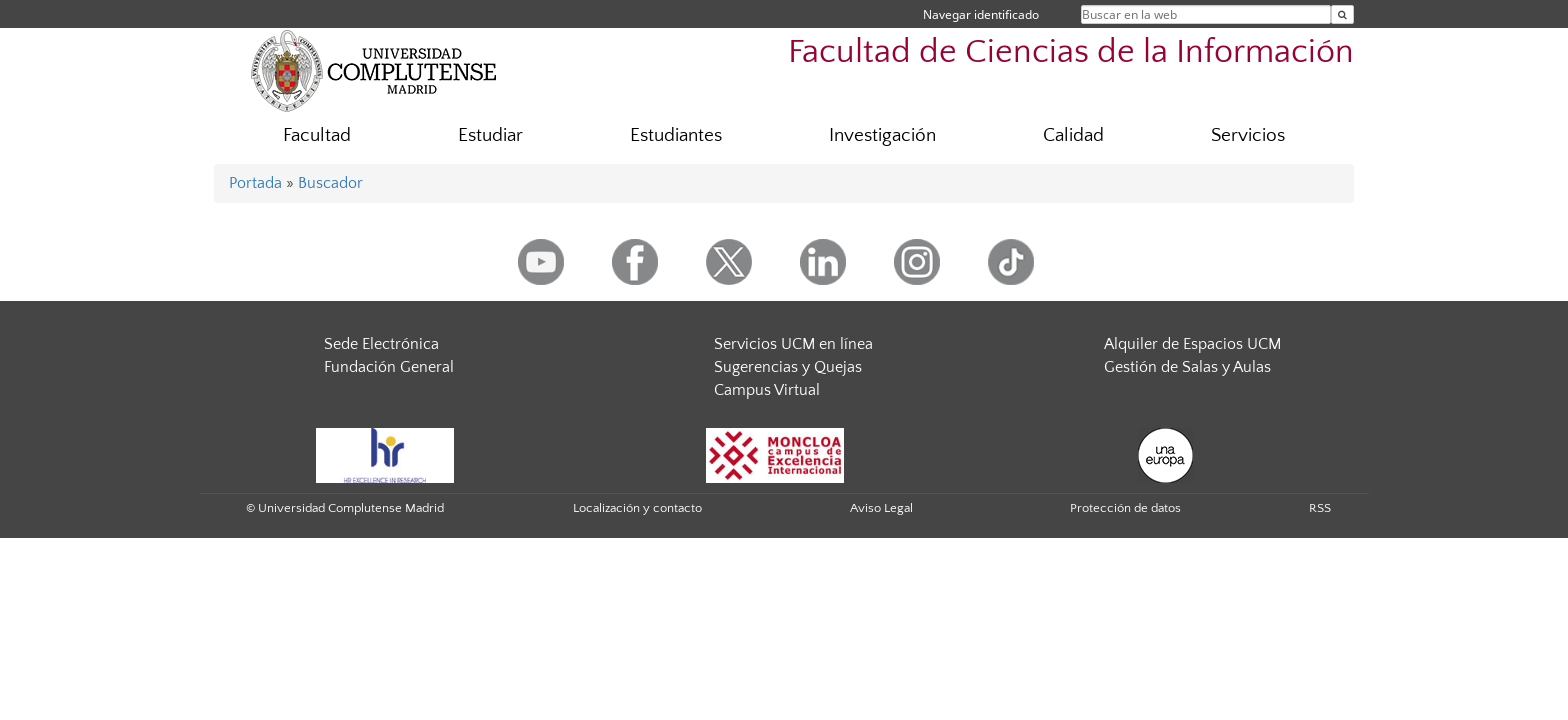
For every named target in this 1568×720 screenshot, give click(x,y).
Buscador (330, 183)
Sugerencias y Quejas (788, 367)
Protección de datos (1125, 508)
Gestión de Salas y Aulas (1187, 367)
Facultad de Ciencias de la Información (1071, 52)
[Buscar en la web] (1342, 14)
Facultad (317, 135)
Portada (255, 183)
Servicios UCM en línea (793, 344)
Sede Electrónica (381, 344)
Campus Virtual (767, 390)
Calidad (1073, 135)
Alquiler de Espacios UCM (1192, 344)
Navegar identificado (981, 14)
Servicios (1248, 135)
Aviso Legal (881, 508)
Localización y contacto (637, 508)
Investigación (882, 135)
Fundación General (389, 367)
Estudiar (490, 135)
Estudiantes (676, 135)
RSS (1320, 508)
